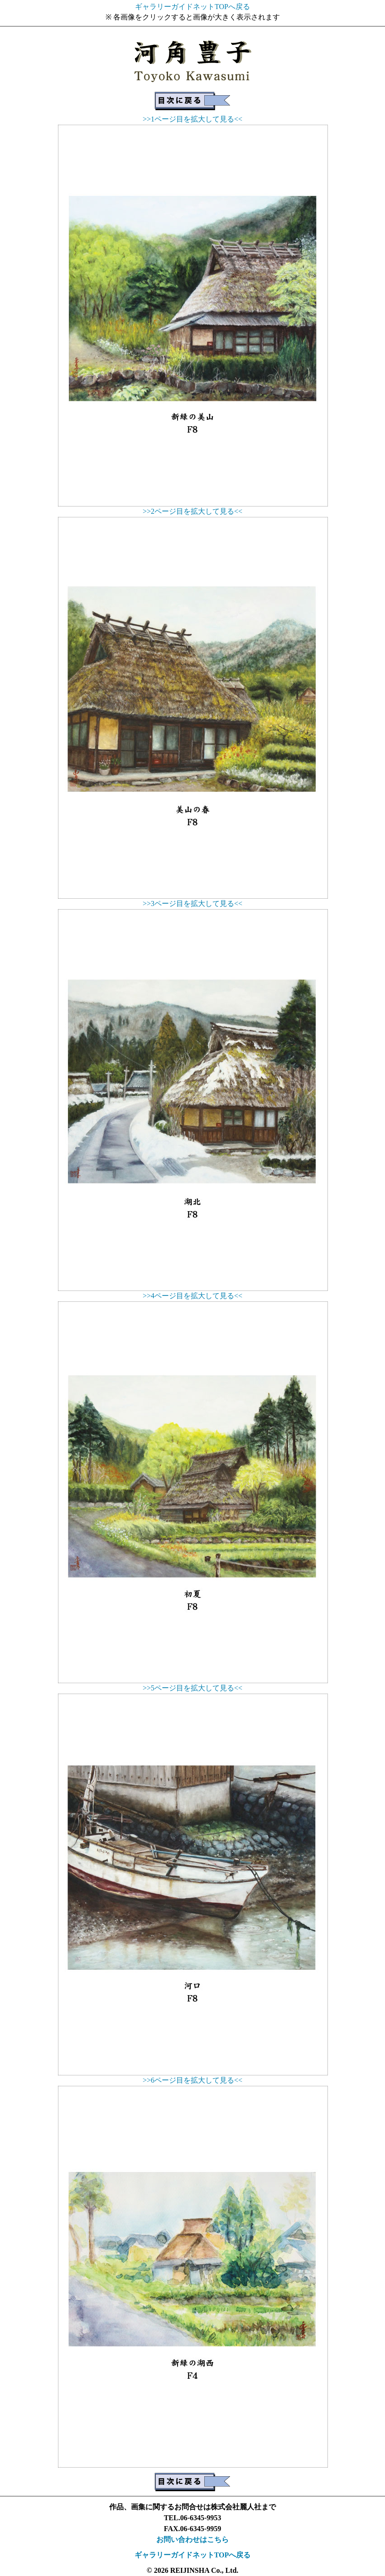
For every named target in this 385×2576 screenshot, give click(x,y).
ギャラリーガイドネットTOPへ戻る (192, 6)
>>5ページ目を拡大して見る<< (192, 1688)
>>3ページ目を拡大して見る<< (192, 903)
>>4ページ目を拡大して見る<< (192, 1296)
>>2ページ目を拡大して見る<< (192, 511)
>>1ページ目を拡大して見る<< (192, 119)
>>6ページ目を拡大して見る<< (192, 2080)
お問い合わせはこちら (192, 2539)
